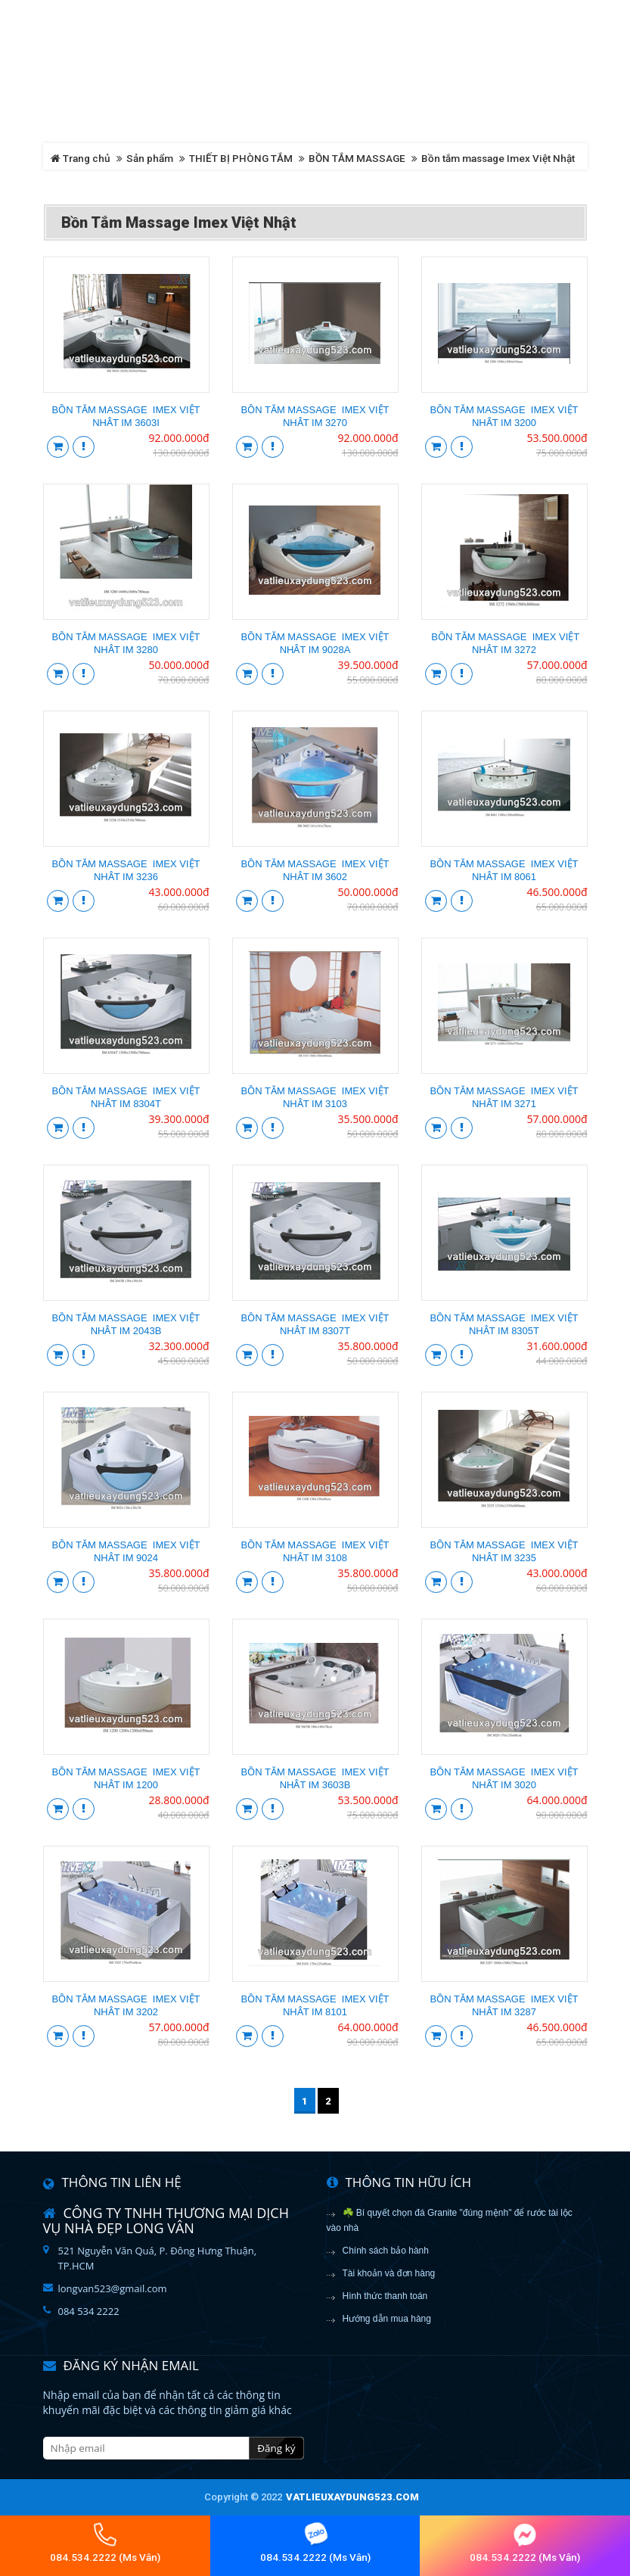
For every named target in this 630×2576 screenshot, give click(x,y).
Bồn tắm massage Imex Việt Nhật (498, 158)
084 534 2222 (88, 2311)
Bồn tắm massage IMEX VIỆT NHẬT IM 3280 (126, 643)
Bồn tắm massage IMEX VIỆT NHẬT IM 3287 (504, 2005)
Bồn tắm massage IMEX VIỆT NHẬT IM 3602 (315, 870)
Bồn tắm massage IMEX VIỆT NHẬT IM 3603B (315, 1778)
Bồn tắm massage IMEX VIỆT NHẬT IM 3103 (315, 1097)
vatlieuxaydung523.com (352, 2497)
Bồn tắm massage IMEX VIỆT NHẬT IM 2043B (126, 1324)
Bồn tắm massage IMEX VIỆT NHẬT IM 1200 (126, 1778)
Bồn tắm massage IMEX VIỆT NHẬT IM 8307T (315, 1324)
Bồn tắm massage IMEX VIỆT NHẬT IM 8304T (126, 1097)
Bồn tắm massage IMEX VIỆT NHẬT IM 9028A (315, 643)
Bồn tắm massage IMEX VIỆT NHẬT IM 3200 (504, 416)
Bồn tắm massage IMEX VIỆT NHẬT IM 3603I (126, 416)
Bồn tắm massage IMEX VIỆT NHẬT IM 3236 (126, 870)
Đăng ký (276, 2448)
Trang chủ (80, 158)
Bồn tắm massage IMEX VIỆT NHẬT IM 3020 (504, 1778)
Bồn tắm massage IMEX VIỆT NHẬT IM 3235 (504, 1551)
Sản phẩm (149, 158)
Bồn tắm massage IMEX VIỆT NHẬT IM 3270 (315, 416)
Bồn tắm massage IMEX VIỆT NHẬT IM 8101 (315, 2005)
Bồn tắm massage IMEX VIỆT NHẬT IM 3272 (504, 643)
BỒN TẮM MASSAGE (357, 158)
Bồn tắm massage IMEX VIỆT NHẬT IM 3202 (126, 2005)
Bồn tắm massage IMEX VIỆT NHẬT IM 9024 (126, 1551)
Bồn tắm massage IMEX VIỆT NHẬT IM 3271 (504, 1097)
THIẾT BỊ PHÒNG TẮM (241, 158)
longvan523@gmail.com (112, 2288)
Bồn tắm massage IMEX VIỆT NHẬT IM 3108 (315, 1551)
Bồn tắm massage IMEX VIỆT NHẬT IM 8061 (504, 870)
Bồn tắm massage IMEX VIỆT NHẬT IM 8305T (504, 1324)
